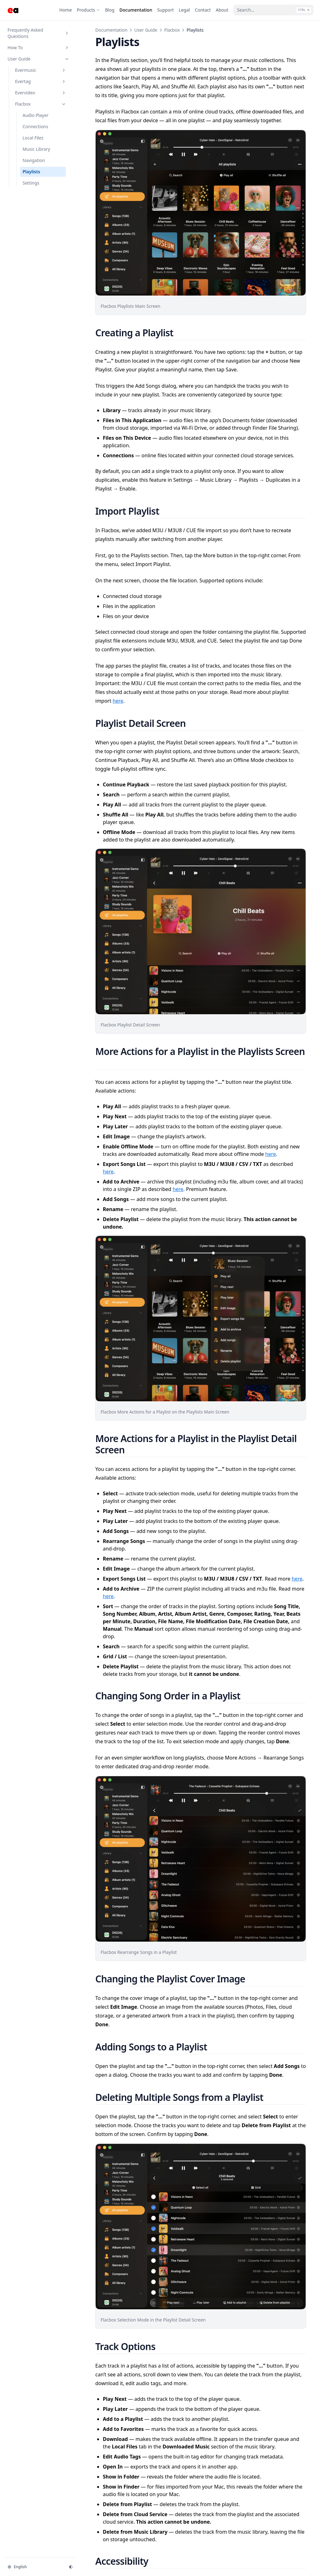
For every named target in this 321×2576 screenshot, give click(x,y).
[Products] (88, 10)
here (118, 700)
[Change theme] (70, 2567)
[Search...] (273, 10)
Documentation (111, 30)
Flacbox (172, 30)
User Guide (145, 30)
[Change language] (34, 2567)
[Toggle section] (67, 33)
